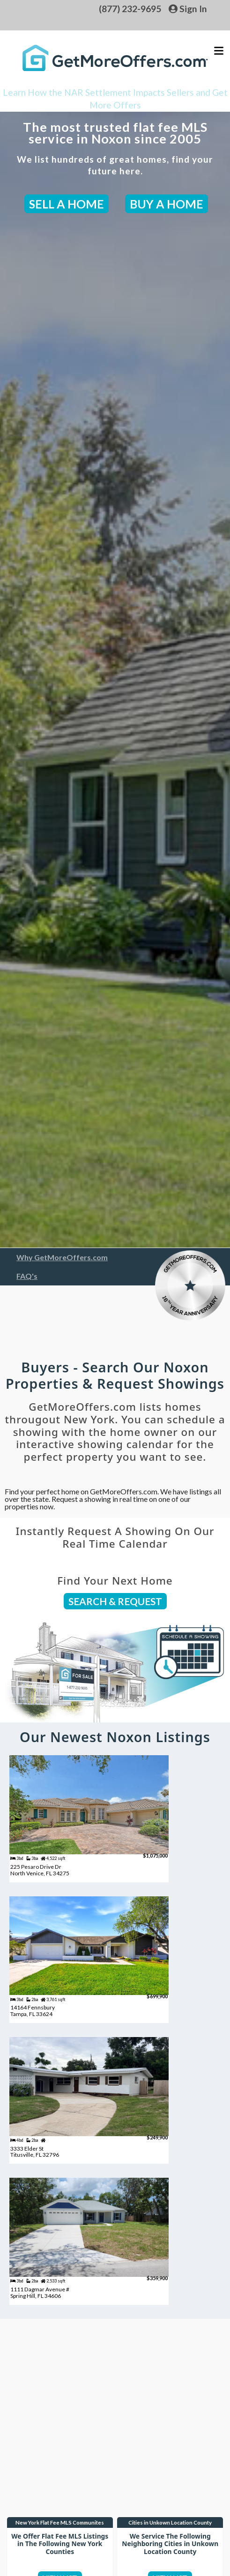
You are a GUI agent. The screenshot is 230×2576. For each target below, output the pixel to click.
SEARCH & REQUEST (115, 1601)
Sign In (188, 8)
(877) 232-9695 (130, 8)
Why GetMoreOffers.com (62, 1257)
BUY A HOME (166, 204)
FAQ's (26, 1275)
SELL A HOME (66, 204)
